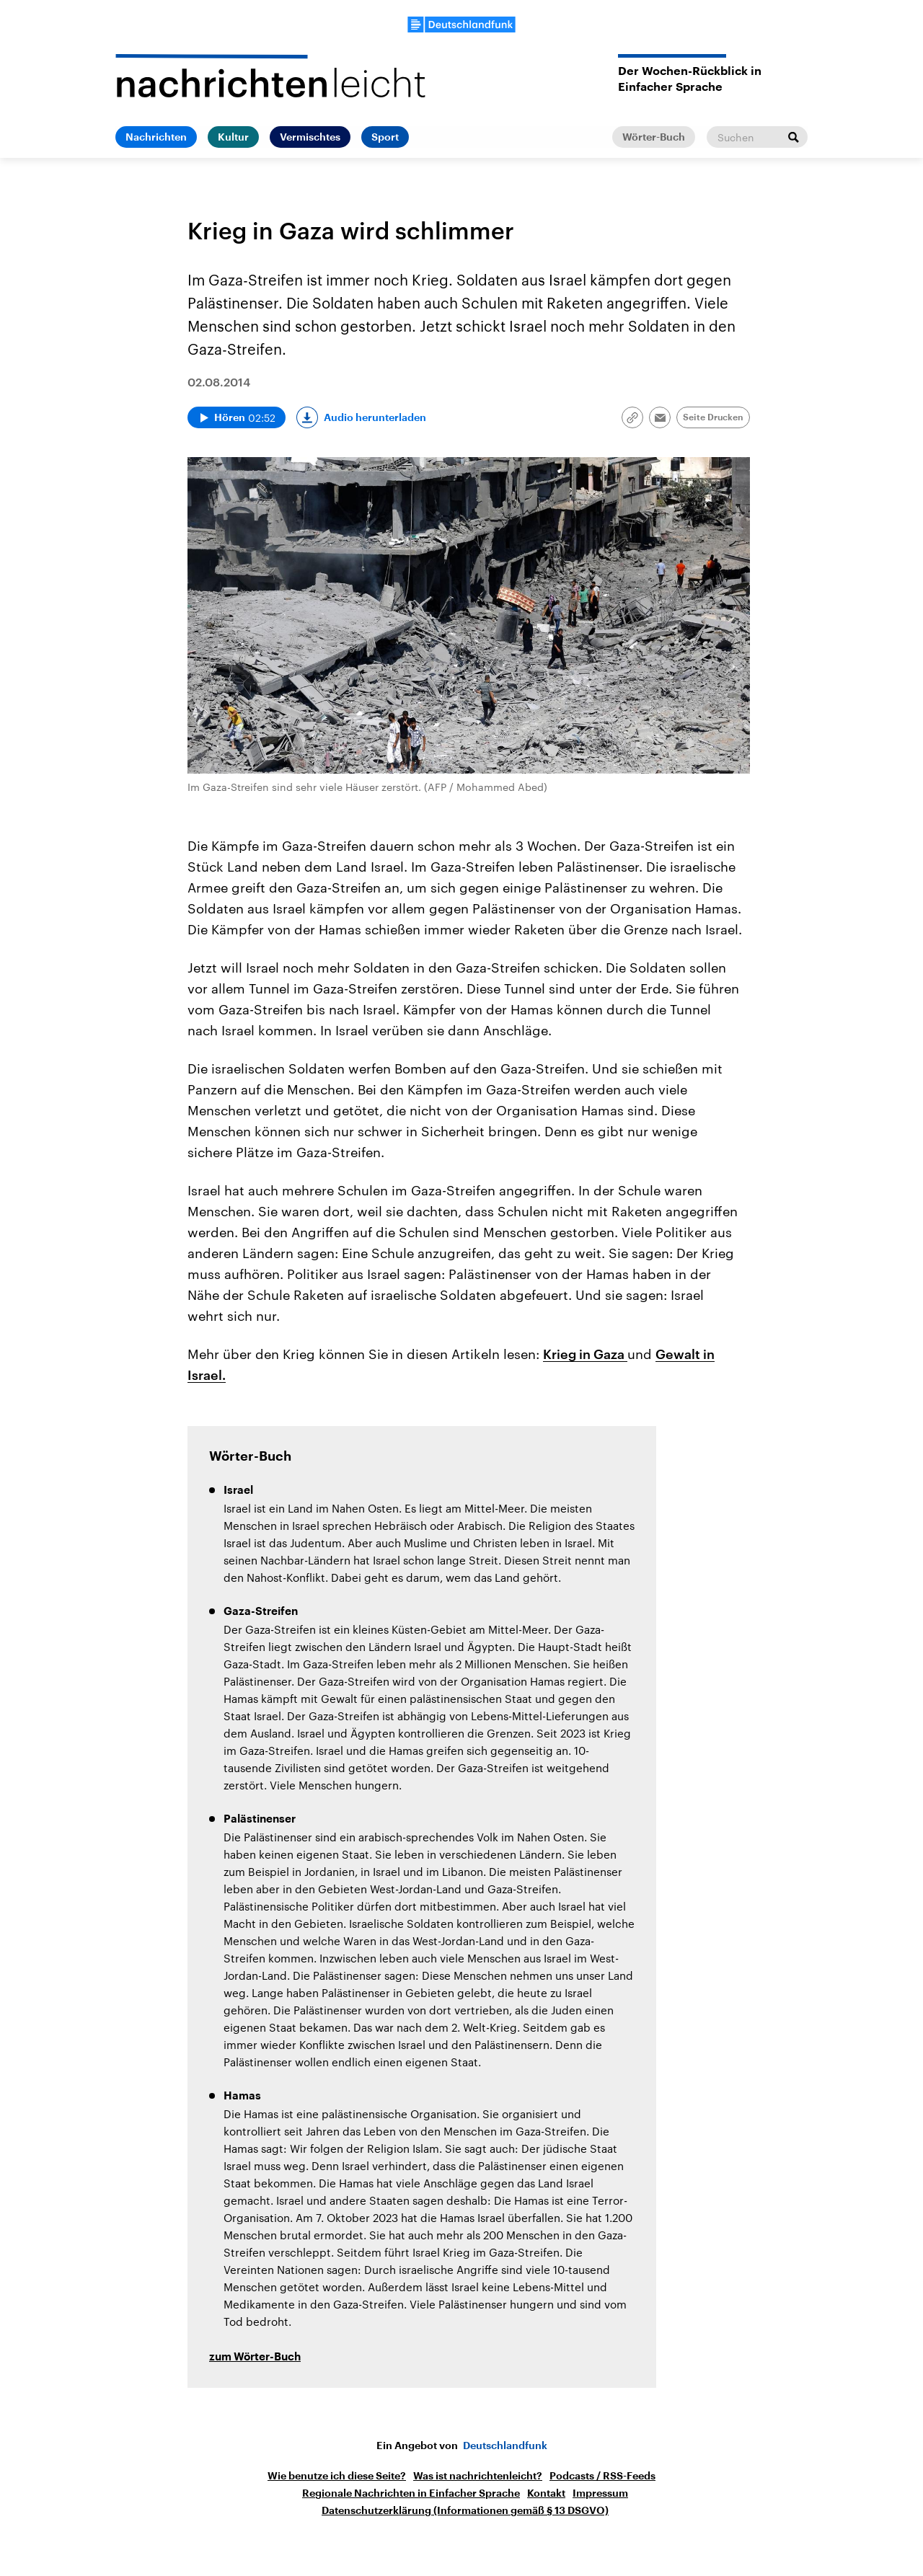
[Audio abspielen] (236, 417)
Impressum (600, 2493)
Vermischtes (310, 137)
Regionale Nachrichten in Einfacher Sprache (411, 2493)
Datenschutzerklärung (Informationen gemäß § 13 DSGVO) (465, 2510)
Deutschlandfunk (505, 2445)
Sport (385, 137)
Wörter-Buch (653, 137)
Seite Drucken (713, 417)
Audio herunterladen (375, 417)
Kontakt (546, 2493)
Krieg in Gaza (585, 1354)
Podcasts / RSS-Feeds (602, 2476)
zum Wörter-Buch (255, 2357)
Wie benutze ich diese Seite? (337, 2476)
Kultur (233, 137)
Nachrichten (156, 137)
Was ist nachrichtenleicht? (477, 2476)
